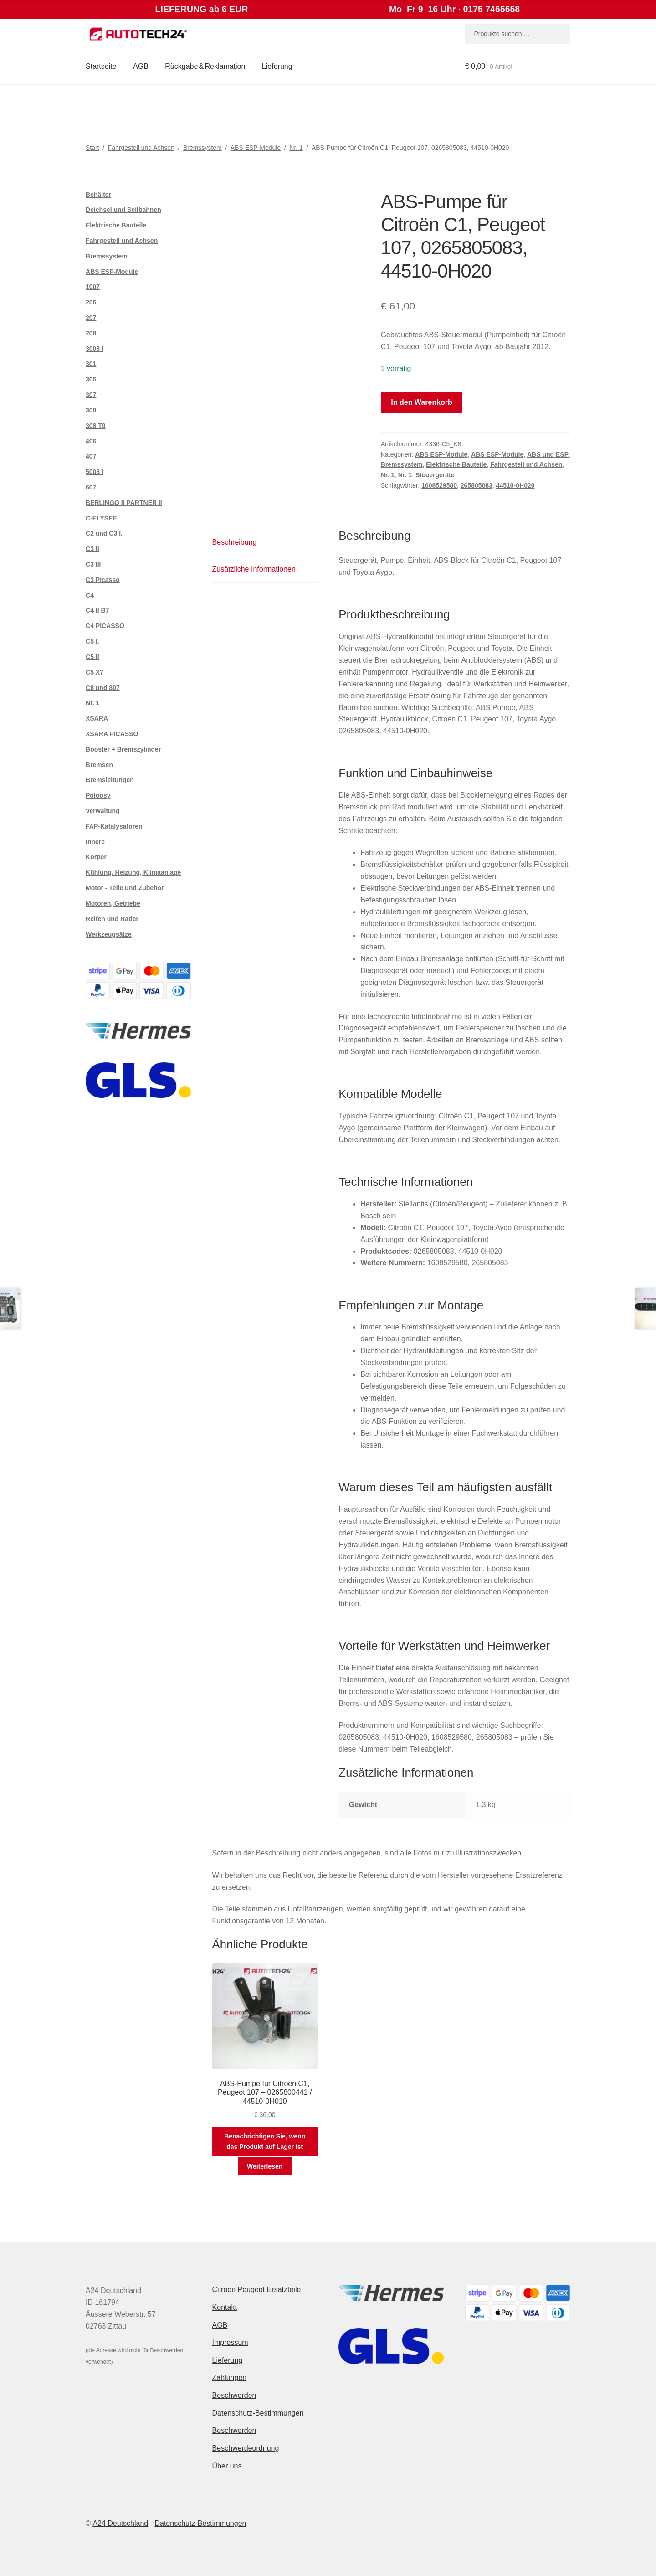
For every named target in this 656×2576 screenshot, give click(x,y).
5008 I (94, 471)
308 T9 (96, 425)
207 (91, 317)
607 (91, 487)
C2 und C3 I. (104, 533)
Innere (95, 841)
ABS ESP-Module (256, 147)
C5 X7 (94, 672)
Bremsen (99, 764)
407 (91, 456)
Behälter (98, 194)
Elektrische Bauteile (456, 464)
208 (91, 333)
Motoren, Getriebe (113, 903)
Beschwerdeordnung (245, 2448)
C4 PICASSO (105, 625)
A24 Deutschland (120, 2523)
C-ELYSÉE (101, 518)
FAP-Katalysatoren (114, 826)
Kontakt (224, 2307)
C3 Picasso (103, 579)
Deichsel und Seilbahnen (123, 209)
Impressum (230, 2342)
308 (91, 410)
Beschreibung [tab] (234, 542)
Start (92, 147)
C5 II (92, 656)
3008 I (94, 348)
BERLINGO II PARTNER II (124, 502)
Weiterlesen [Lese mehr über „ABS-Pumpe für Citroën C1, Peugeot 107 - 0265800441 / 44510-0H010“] (264, 2166)
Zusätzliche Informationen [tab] (254, 569)
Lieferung (277, 66)
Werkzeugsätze (109, 934)
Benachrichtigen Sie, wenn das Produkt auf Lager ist (264, 2141)
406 (91, 441)
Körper (96, 856)
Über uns (227, 2466)
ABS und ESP (548, 454)
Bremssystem (202, 147)
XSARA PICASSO (112, 733)
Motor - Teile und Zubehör (125, 887)
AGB (141, 66)
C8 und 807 (103, 687)
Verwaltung (103, 810)
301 (91, 363)
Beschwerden (234, 2395)
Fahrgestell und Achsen (141, 147)
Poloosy (98, 795)
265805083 (476, 485)
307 (91, 394)
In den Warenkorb (421, 402)
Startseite (101, 66)
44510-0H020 (515, 485)
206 (91, 302)
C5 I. (92, 641)
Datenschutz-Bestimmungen (258, 2413)
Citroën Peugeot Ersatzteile (256, 2289)
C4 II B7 (97, 610)
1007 (93, 286)
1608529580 (439, 485)
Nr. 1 (296, 147)
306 (91, 379)
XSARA (97, 718)
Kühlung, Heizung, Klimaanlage (133, 872)
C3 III (93, 564)
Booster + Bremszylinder (123, 749)
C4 (90, 595)
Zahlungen (229, 2377)
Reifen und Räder (112, 918)
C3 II (92, 548)
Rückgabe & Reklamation (205, 66)
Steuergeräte (435, 475)
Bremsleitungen (110, 779)
